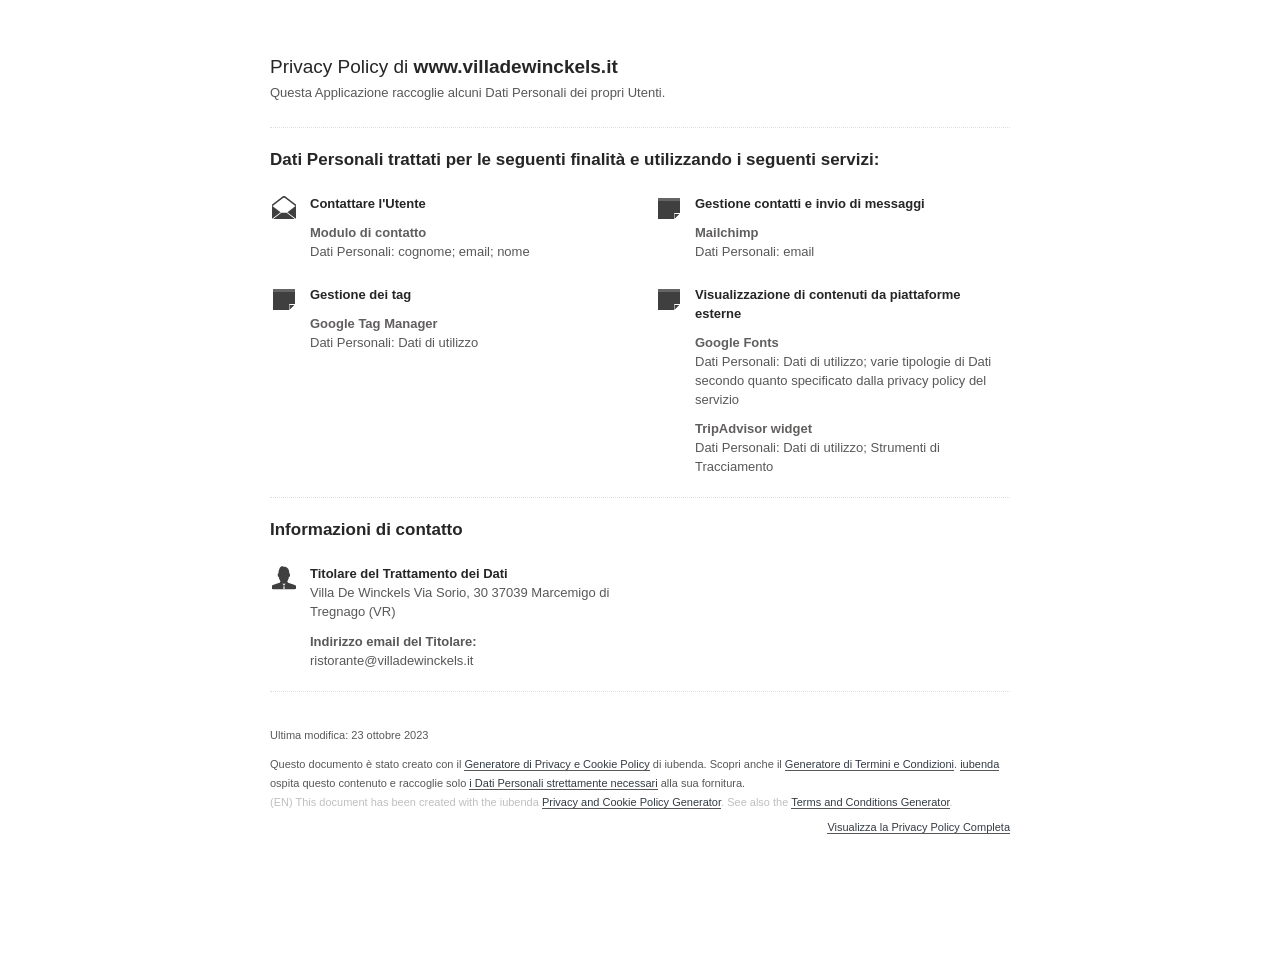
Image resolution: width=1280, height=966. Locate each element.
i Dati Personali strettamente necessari (563, 783)
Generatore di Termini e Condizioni (869, 764)
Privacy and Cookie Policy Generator (631, 802)
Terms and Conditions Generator (870, 802)
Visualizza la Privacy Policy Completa (918, 827)
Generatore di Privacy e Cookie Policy (556, 764)
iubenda (979, 764)
